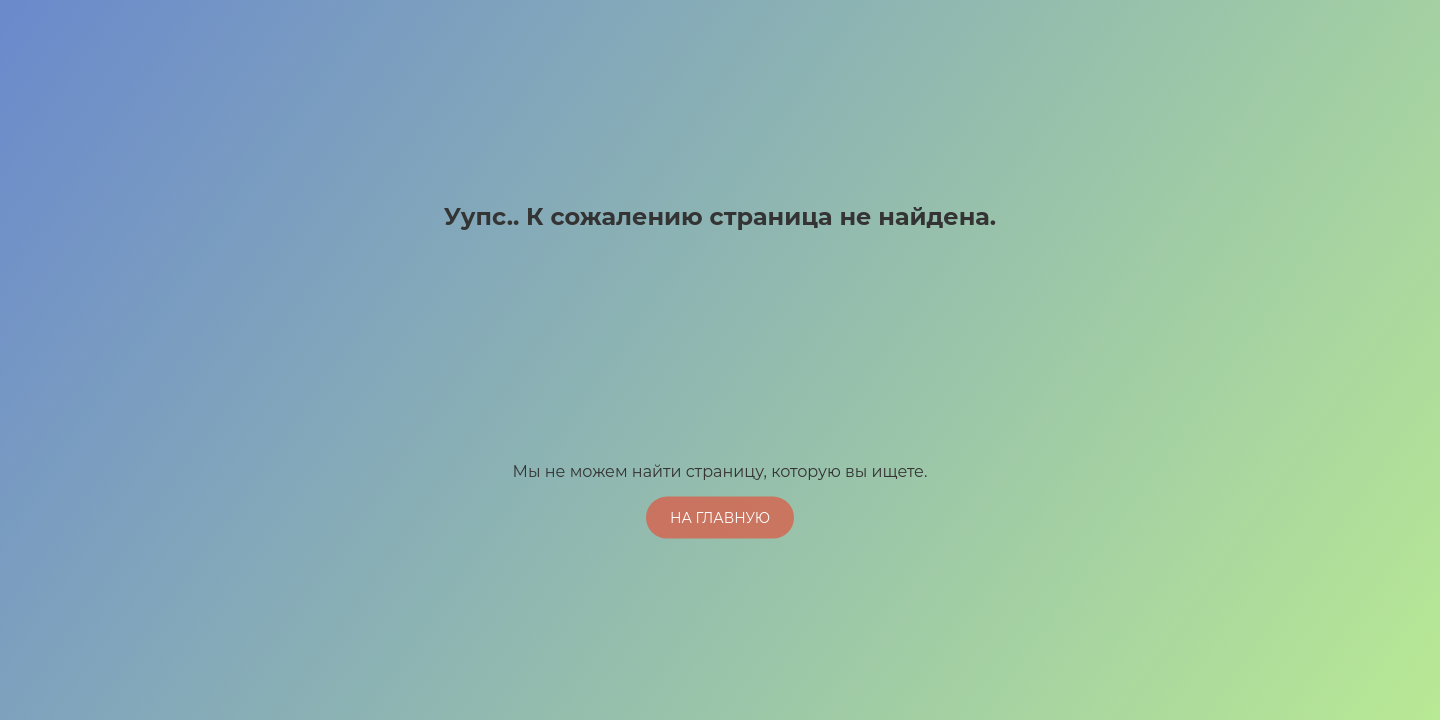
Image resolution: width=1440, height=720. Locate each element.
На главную (720, 517)
